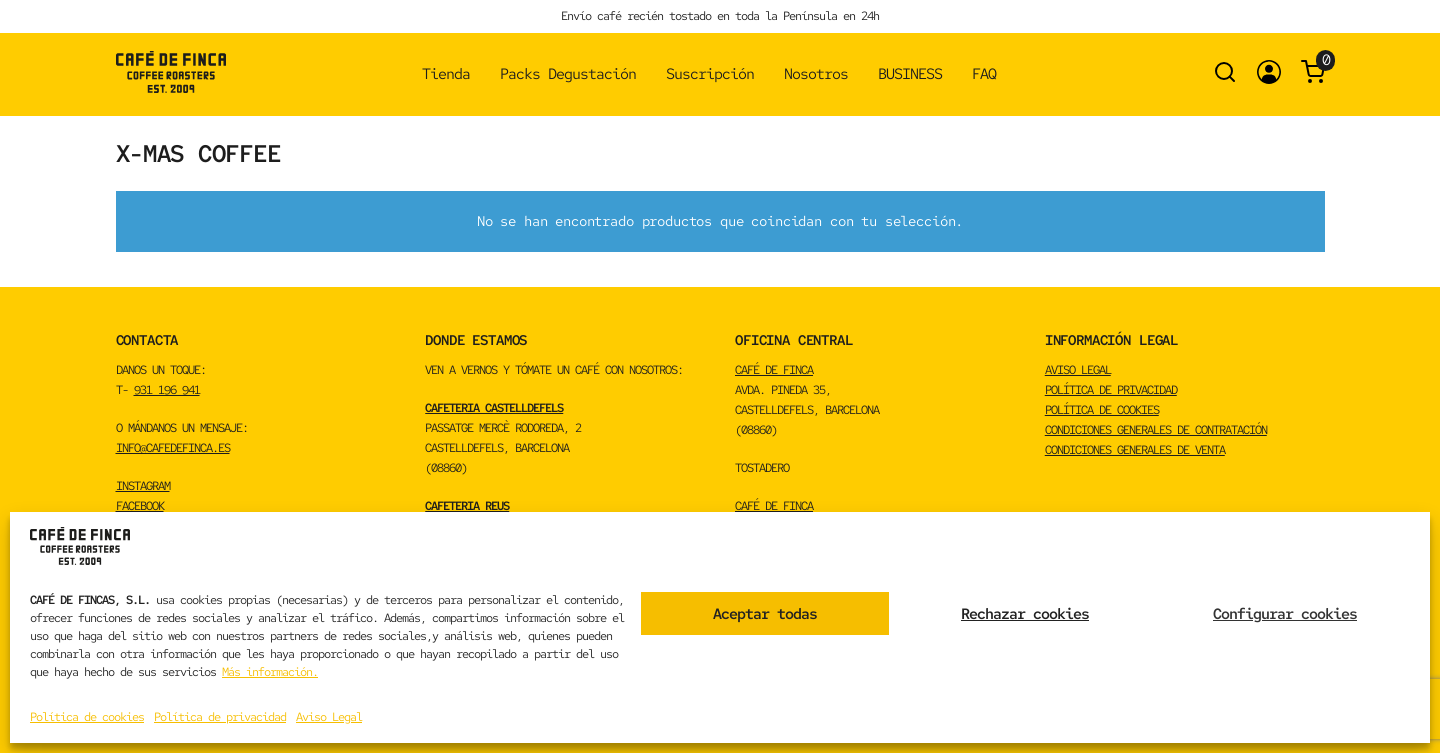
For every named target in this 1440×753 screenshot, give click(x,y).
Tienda (446, 74)
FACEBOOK (140, 506)
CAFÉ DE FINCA (774, 370)
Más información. (270, 672)
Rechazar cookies (1025, 614)
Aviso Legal (329, 717)
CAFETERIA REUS (467, 506)
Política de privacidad (220, 717)
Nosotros (816, 74)
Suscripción (710, 74)
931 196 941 (167, 390)
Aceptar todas (765, 614)
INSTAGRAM (143, 486)
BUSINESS (910, 74)
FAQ (984, 74)
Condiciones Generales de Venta (1135, 450)
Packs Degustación (568, 74)
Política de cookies (87, 717)
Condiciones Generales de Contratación (1156, 430)
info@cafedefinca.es (173, 448)
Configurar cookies (1285, 614)
